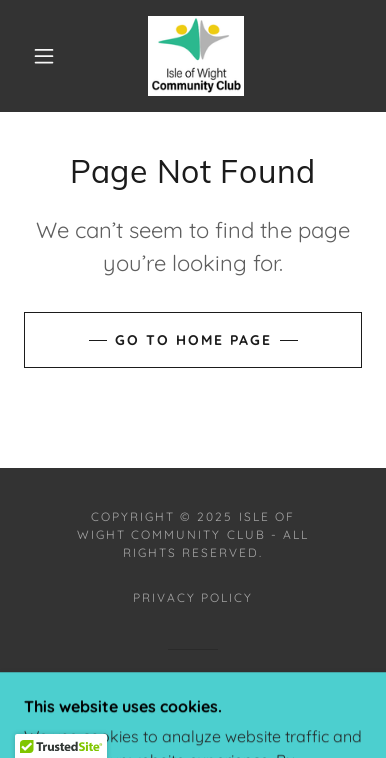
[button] (44, 56)
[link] (196, 56)
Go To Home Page (193, 340)
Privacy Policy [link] (193, 597)
